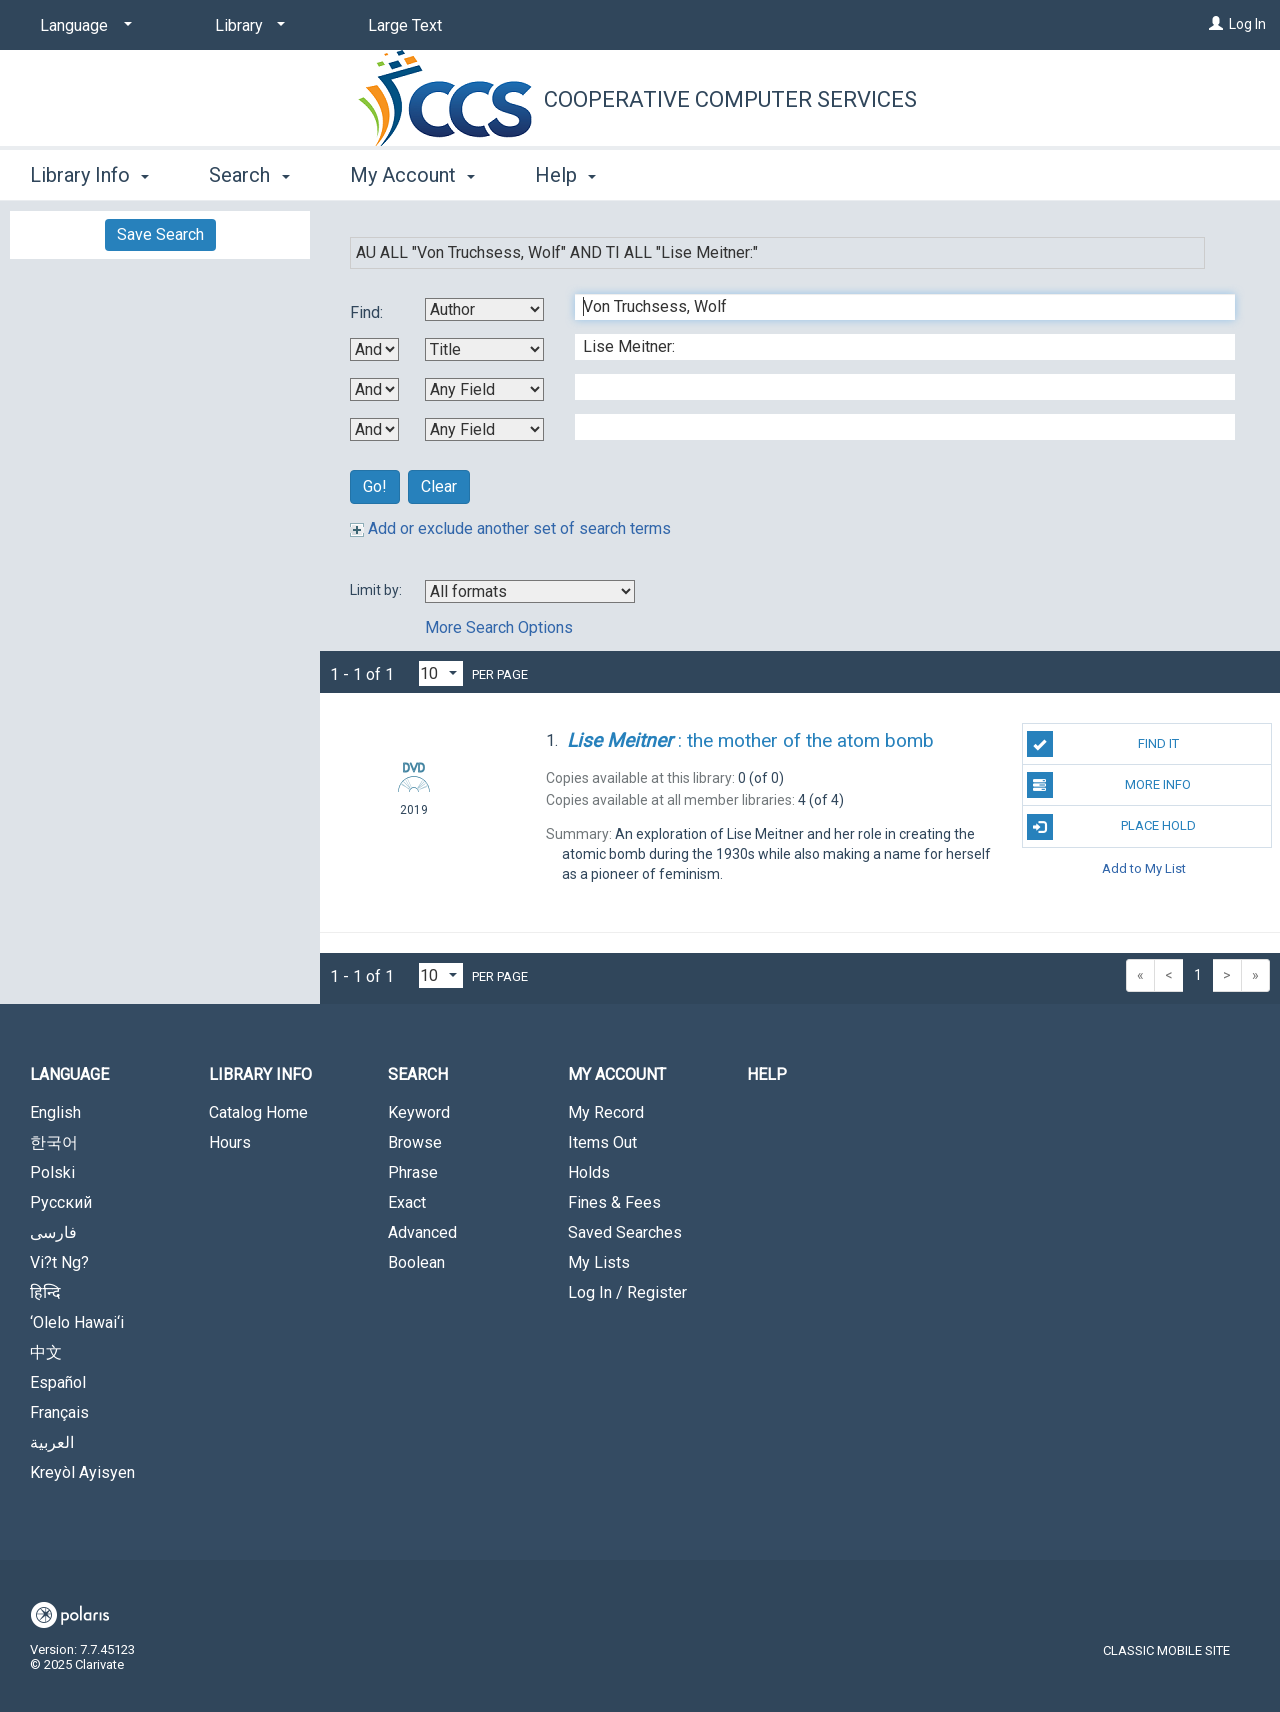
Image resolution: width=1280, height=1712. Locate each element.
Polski (52, 1172)
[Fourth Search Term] (894, 427)
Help (767, 1074)
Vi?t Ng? (59, 1262)
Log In (1247, 24)
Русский (61, 1202)
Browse (415, 1142)
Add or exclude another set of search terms (510, 528)
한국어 (54, 1142)
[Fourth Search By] (484, 429)
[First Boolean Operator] (374, 349)
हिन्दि (45, 1292)
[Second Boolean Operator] (374, 389)
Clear (439, 486)
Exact (407, 1202)
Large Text (405, 25)
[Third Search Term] (894, 387)
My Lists (599, 1262)
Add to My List (1144, 868)
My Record (606, 1112)
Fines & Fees (614, 1202)
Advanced (422, 1232)
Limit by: (377, 590)
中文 (46, 1352)
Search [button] (249, 175)
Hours (230, 1142)
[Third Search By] (484, 389)
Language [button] (69, 1074)
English (55, 1112)
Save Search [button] (160, 234)
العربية (52, 1442)
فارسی (53, 1232)
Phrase (413, 1172)
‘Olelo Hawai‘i (77, 1322)
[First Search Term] (894, 307)
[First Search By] (484, 309)
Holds (589, 1172)
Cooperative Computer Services (730, 99)
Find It (1103, 744)
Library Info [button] (89, 175)
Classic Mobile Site (1166, 1650)
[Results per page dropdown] (441, 673)
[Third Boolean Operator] (374, 429)
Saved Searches (625, 1232)
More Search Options (499, 627)
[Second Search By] (484, 349)
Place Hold (1111, 827)
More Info (1109, 785)
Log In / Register (627, 1292)
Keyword (419, 1112)
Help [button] (565, 175)
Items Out (602, 1142)
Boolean (416, 1262)
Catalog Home (258, 1112)
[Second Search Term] (894, 347)
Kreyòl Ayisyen (82, 1472)
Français (59, 1412)
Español (58, 1382)
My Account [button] (412, 175)
